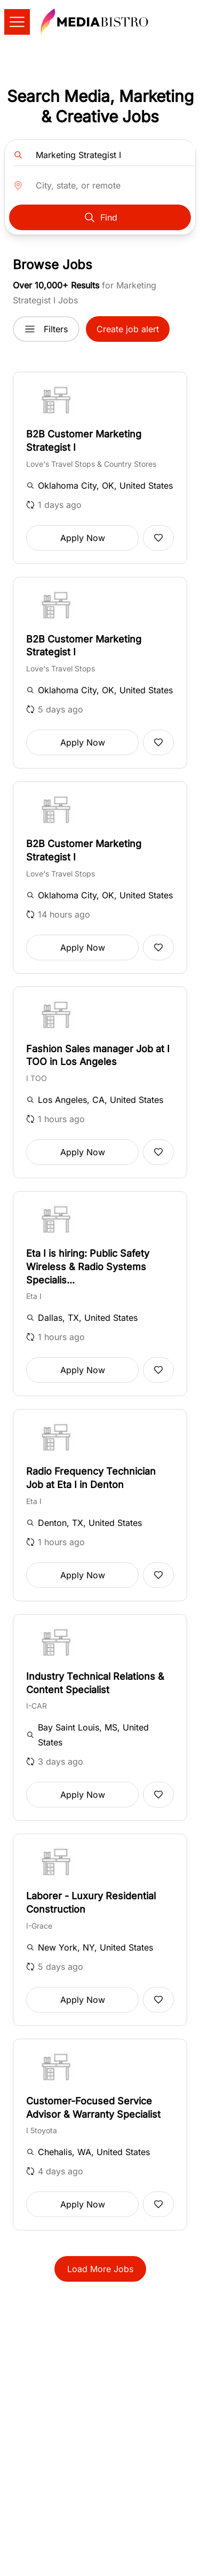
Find (100, 217)
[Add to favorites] (158, 538)
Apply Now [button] (82, 538)
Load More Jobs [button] (100, 2269)
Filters (46, 329)
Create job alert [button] (128, 329)
